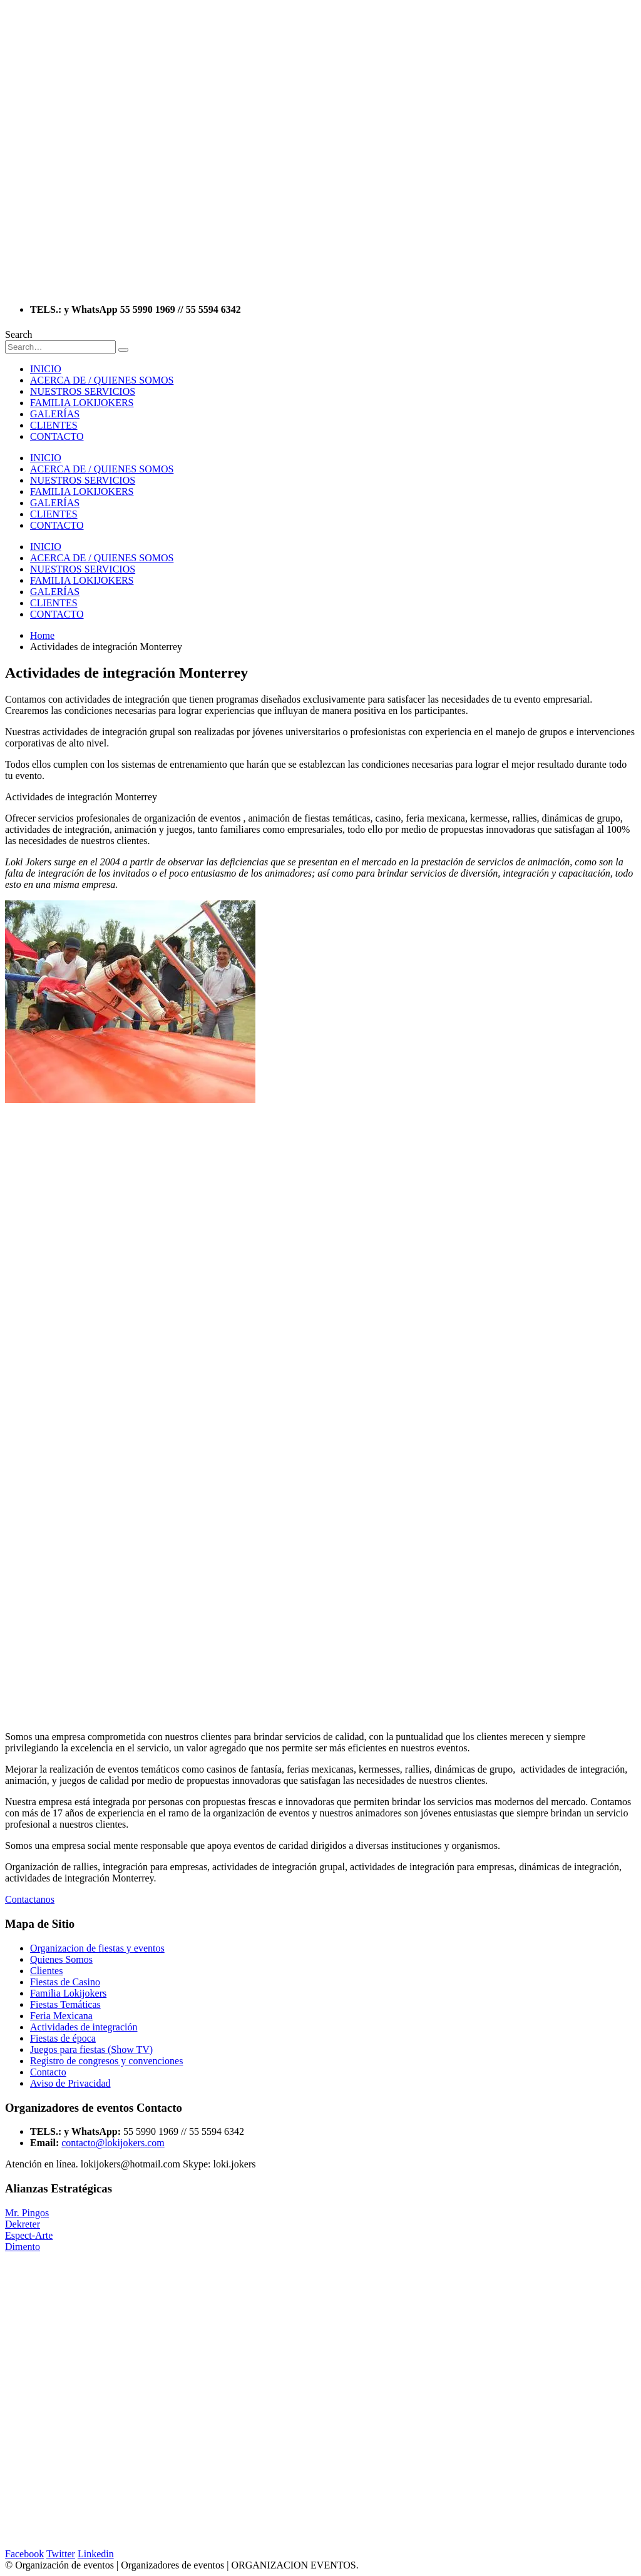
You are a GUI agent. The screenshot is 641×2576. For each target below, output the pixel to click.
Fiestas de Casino (65, 1982)
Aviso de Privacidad (70, 2083)
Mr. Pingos (27, 2212)
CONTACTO (57, 436)
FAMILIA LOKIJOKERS (81, 402)
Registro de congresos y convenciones (106, 2060)
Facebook (24, 2553)
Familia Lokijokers (68, 1993)
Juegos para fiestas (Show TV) (91, 2049)
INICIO (45, 369)
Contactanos (29, 1899)
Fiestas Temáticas (65, 2004)
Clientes (46, 1970)
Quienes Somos (61, 1959)
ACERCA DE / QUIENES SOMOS (101, 380)
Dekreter (22, 2224)
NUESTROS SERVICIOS (82, 391)
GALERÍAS (54, 414)
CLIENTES (54, 425)
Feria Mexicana (61, 2015)
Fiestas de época (63, 2038)
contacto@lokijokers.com (112, 2142)
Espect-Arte (29, 2235)
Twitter (60, 2553)
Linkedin (96, 2553)
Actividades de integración (84, 2027)
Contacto (48, 2072)
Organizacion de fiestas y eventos (97, 1948)
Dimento (22, 2246)
